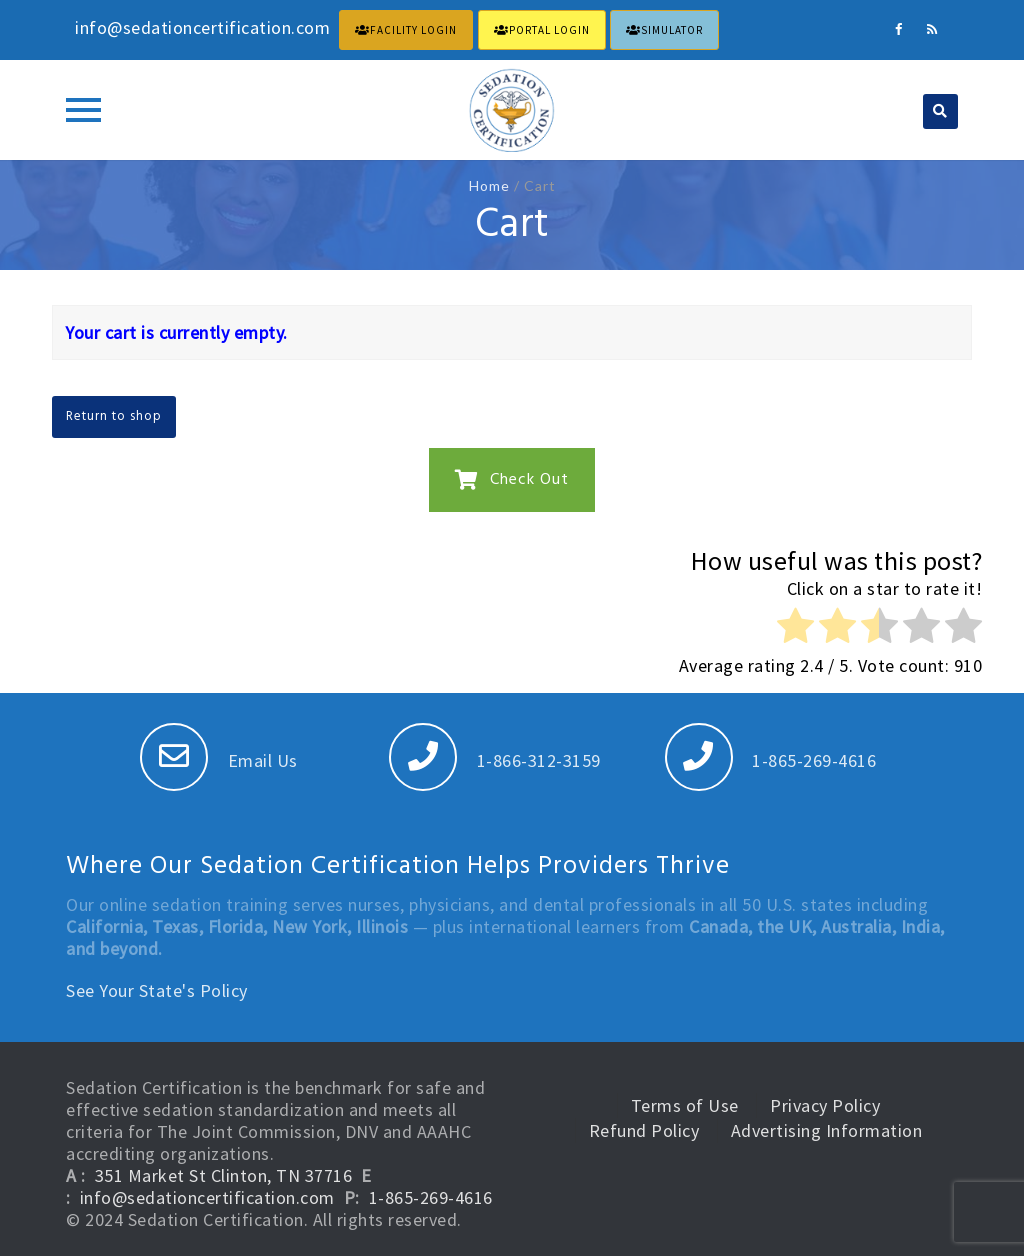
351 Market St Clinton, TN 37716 (224, 1175)
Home (489, 185)
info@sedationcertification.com (207, 1197)
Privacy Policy (825, 1105)
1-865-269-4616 (771, 760)
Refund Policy (644, 1130)
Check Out (512, 480)
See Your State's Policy (157, 990)
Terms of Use (685, 1105)
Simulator (664, 30)
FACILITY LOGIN (406, 30)
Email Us (219, 760)
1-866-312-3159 (495, 760)
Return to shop (114, 416)
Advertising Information (827, 1130)
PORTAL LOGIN (542, 30)
